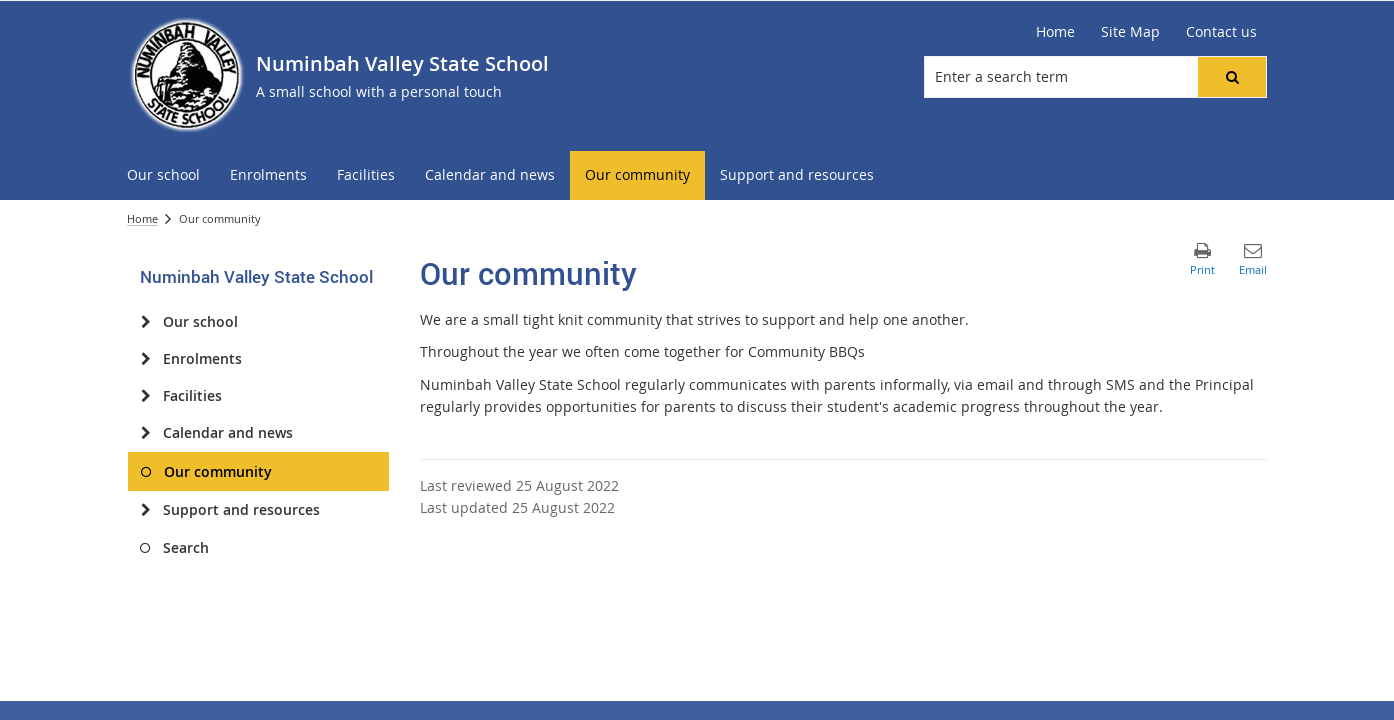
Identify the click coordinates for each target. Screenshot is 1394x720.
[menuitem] (163, 175)
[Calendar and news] (145, 433)
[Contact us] (1221, 32)
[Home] (1055, 32)
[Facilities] (145, 396)
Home (142, 218)
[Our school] (145, 322)
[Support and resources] (145, 510)
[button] (1232, 77)
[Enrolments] (145, 359)
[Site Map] (1130, 32)
